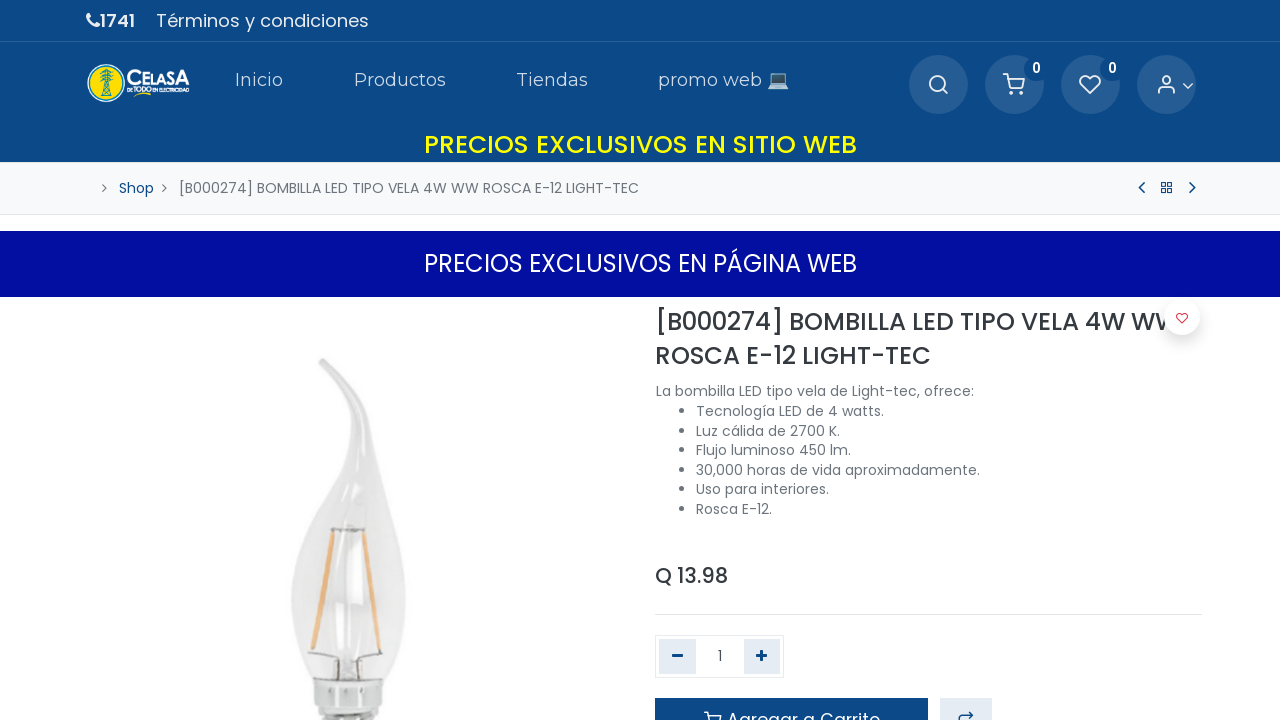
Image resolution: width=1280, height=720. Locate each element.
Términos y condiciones (262, 20)
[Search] (938, 85)
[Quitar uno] (677, 657)
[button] (1182, 317)
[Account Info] (1174, 85)
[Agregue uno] (762, 657)
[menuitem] (258, 84)
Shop (136, 188)
